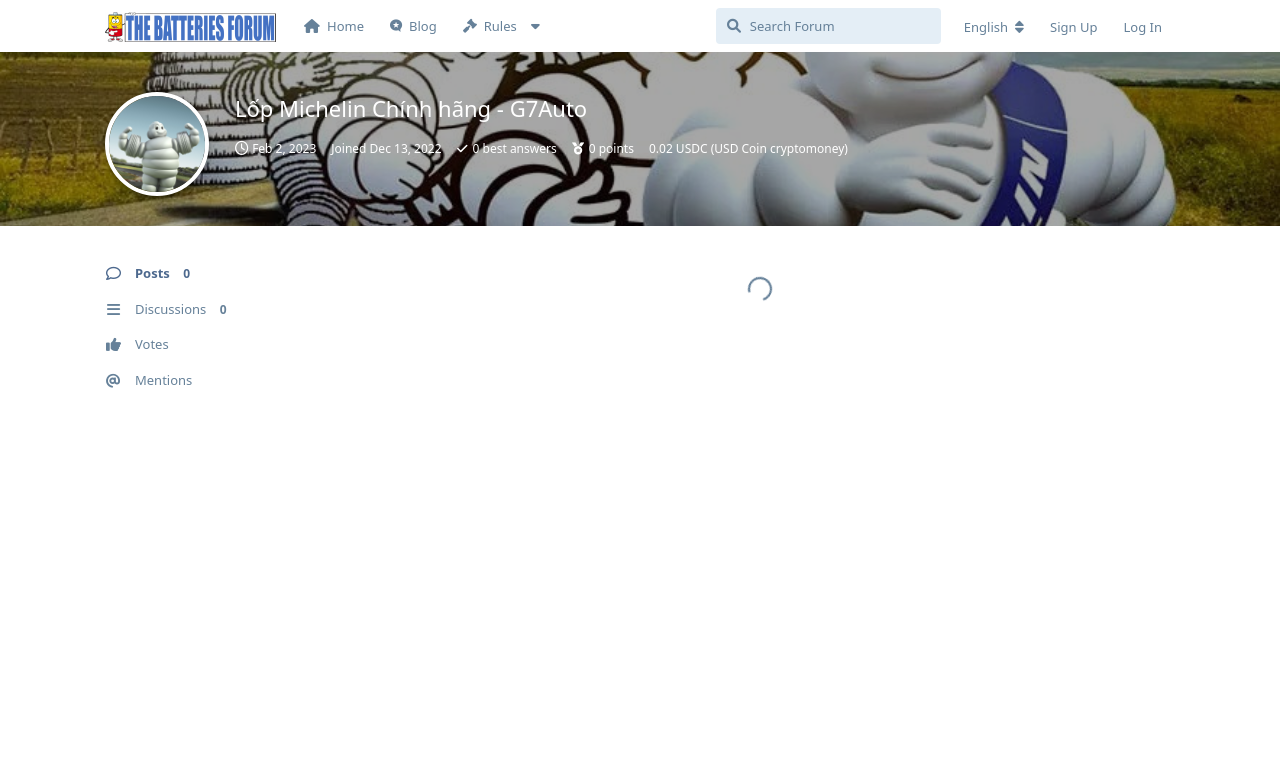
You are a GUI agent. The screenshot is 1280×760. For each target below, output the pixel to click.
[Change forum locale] (994, 27)
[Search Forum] (828, 26)
